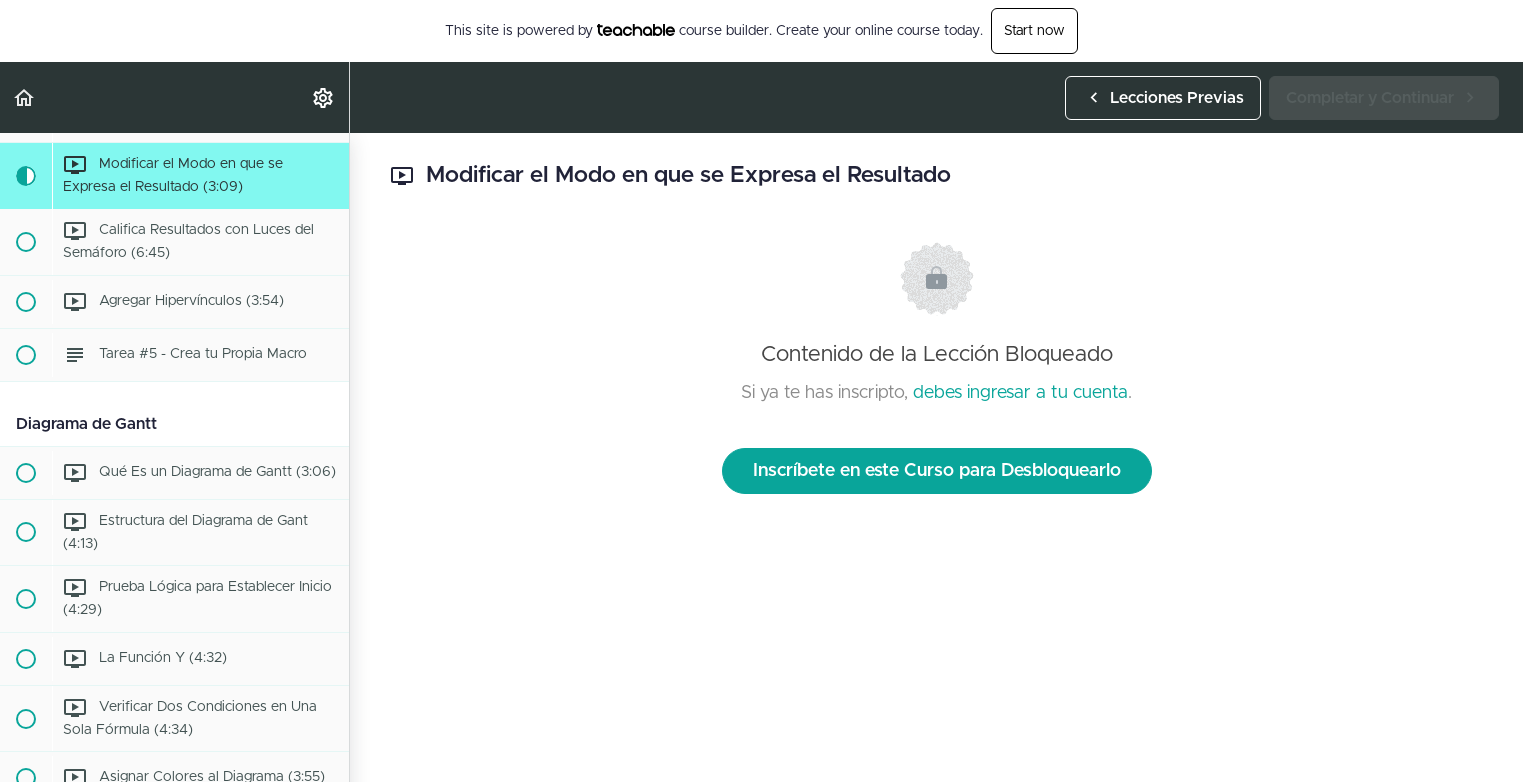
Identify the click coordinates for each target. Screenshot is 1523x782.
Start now (1034, 31)
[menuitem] (324, 97)
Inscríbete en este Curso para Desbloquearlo (937, 471)
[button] (25, 97)
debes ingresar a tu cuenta (1020, 393)
